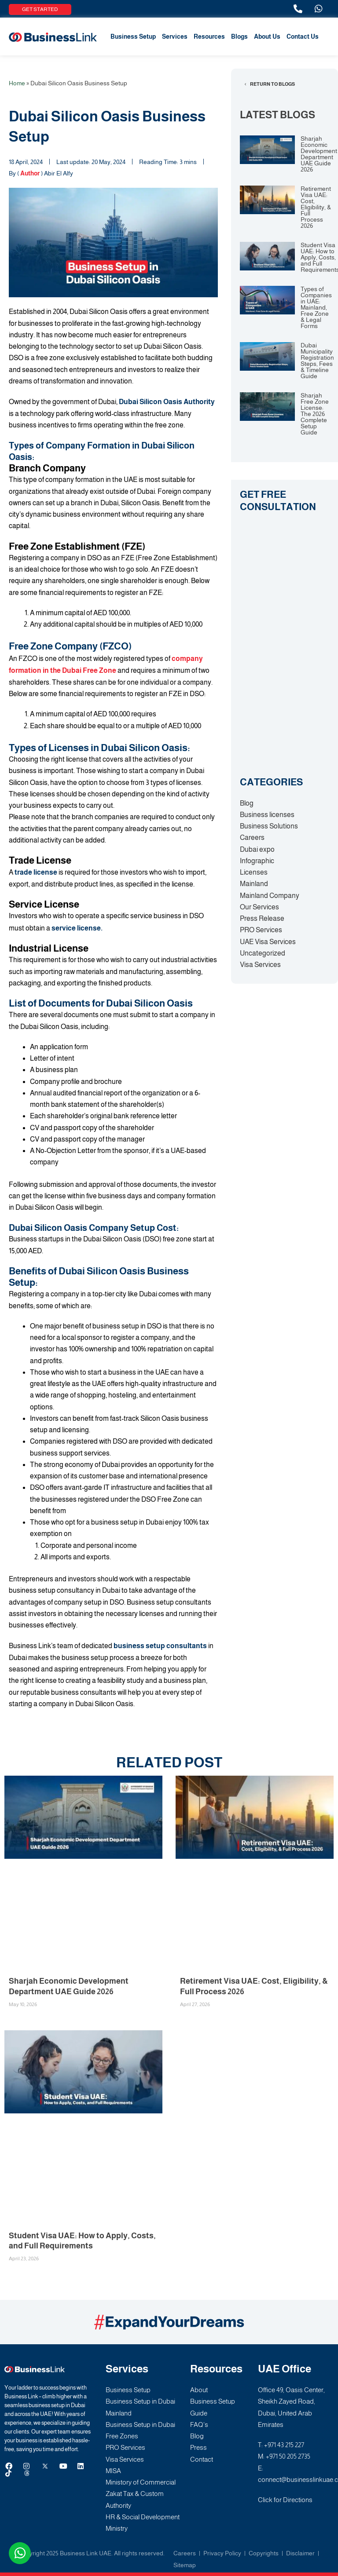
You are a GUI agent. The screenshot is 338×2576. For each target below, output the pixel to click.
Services (174, 36)
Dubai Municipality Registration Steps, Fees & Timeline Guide (317, 360)
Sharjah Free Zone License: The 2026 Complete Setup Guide (315, 413)
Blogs (239, 36)
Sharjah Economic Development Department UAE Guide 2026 (319, 153)
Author (30, 173)
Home (17, 83)
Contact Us (303, 36)
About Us (267, 36)
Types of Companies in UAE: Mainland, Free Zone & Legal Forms (316, 307)
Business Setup (133, 36)
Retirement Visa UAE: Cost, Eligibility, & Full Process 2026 (316, 207)
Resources (209, 36)
